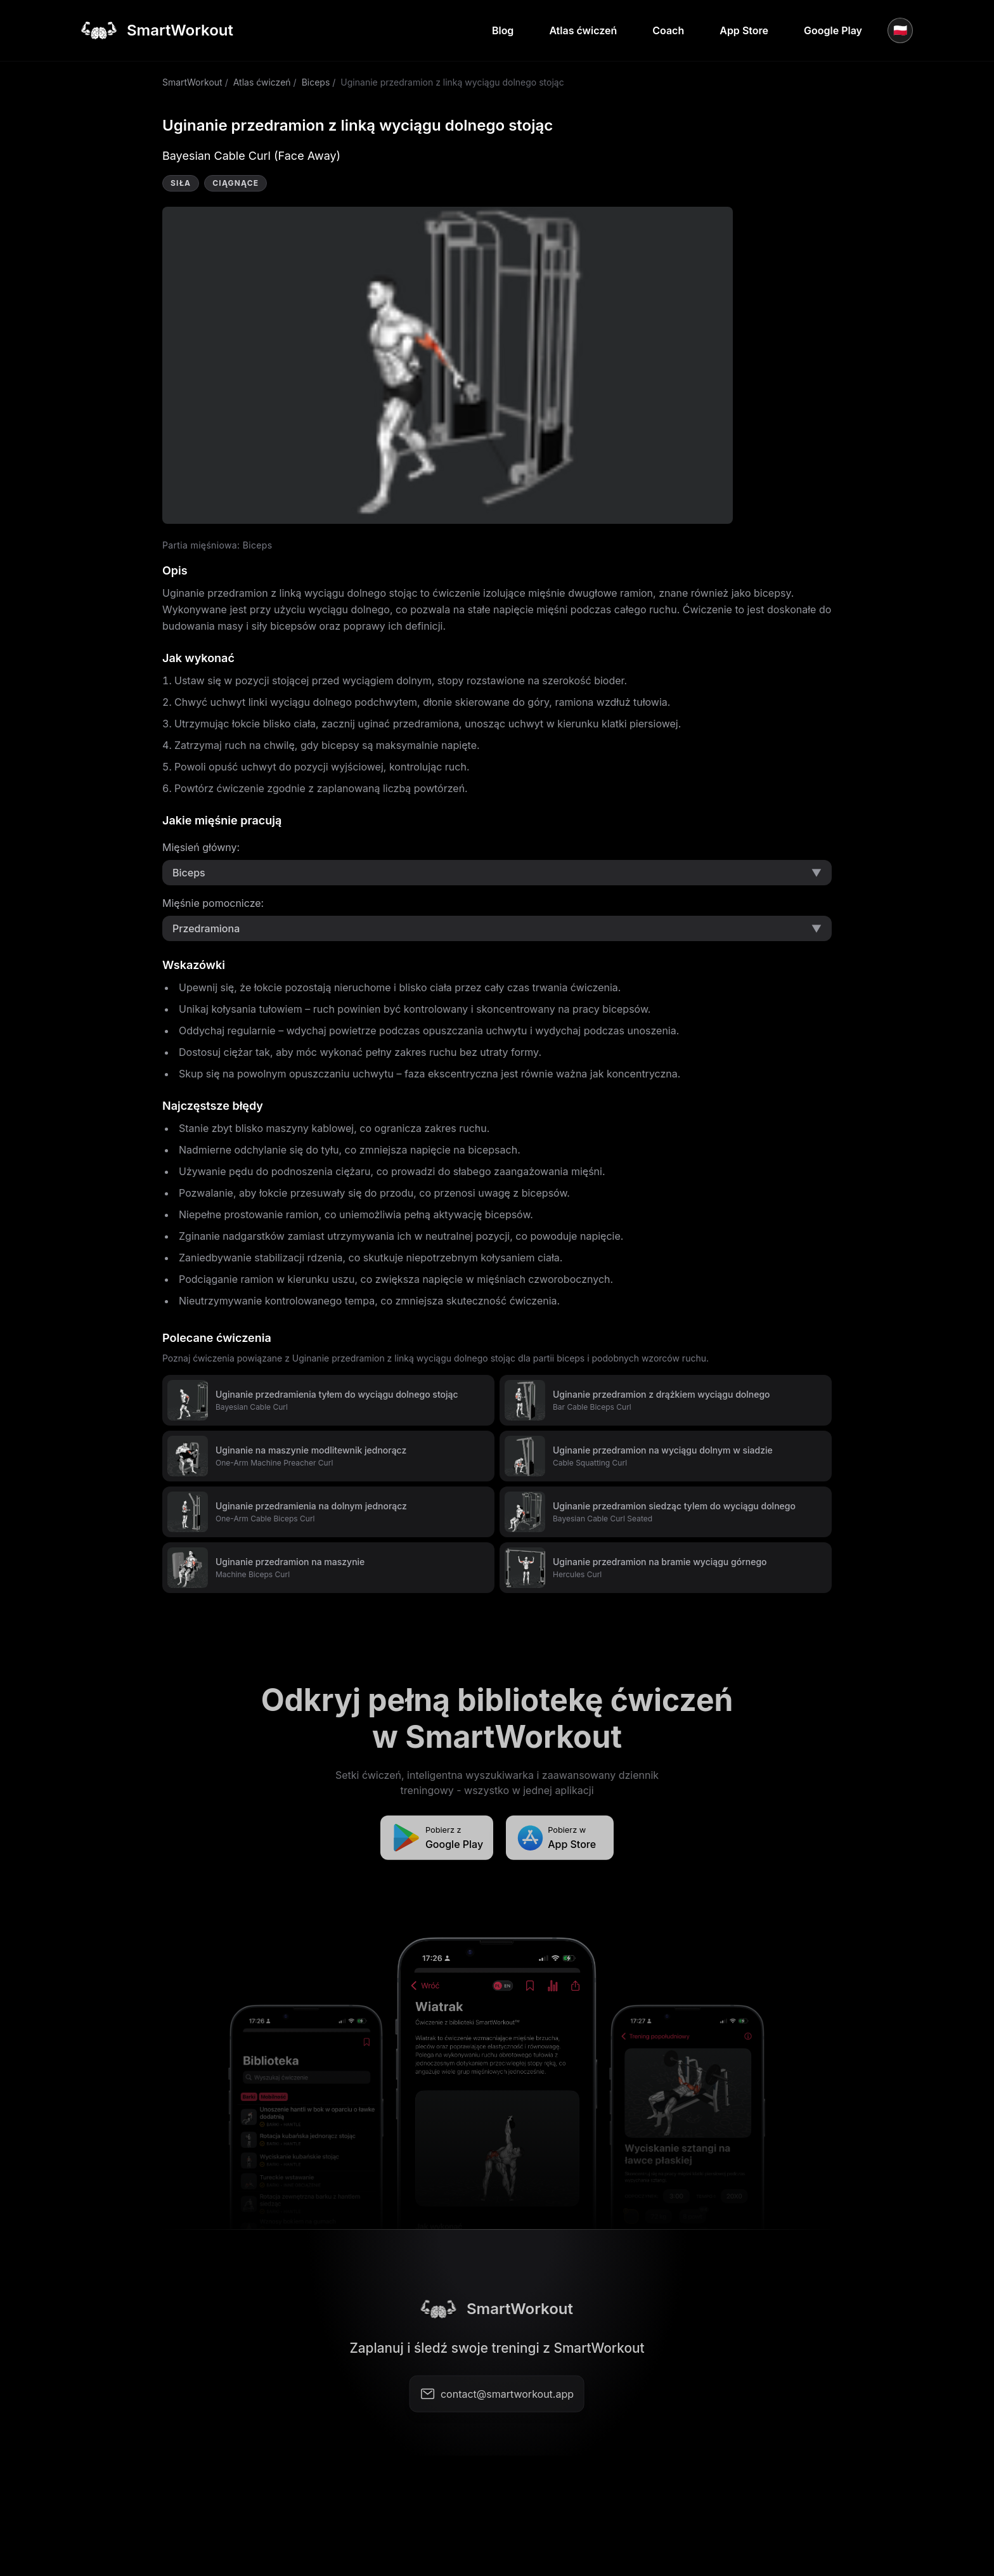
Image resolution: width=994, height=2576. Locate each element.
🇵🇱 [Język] (900, 30)
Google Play (833, 30)
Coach (668, 30)
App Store (744, 30)
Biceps (316, 82)
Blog (502, 30)
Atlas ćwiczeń (583, 30)
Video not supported (447, 365)
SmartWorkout (192, 82)
